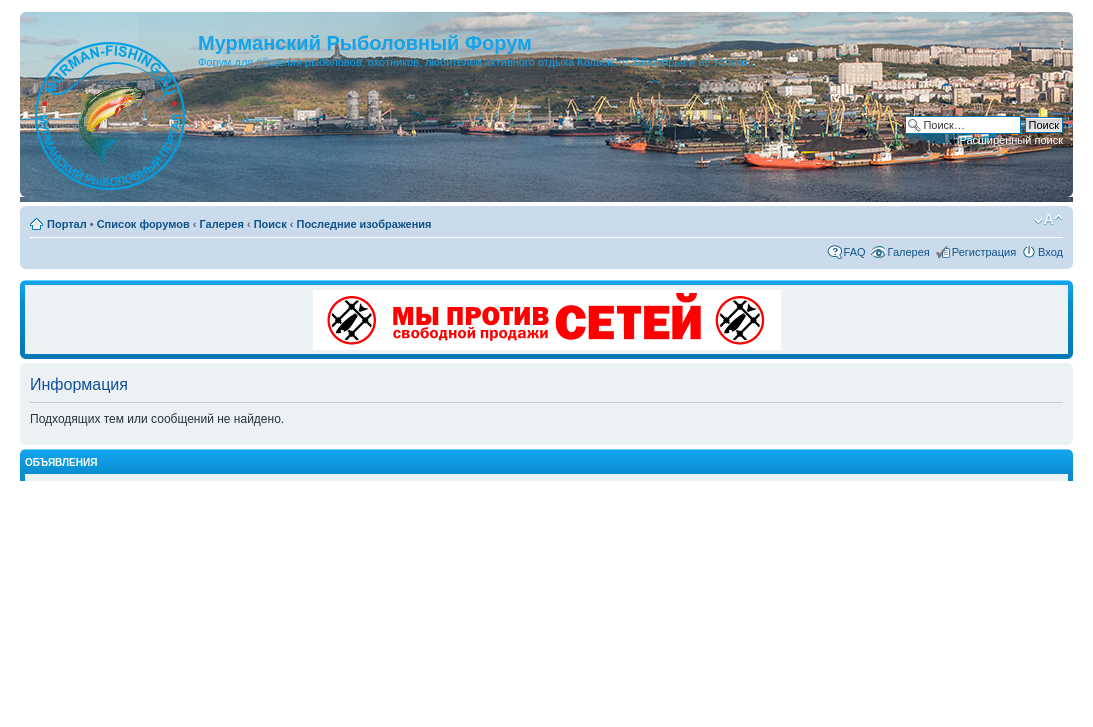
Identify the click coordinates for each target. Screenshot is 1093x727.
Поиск (270, 224)
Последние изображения (363, 224)
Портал (67, 224)
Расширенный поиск (1011, 140)
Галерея (221, 224)
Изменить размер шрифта (1048, 220)
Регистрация (984, 252)
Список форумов (143, 224)
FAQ (855, 252)
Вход (1050, 252)
